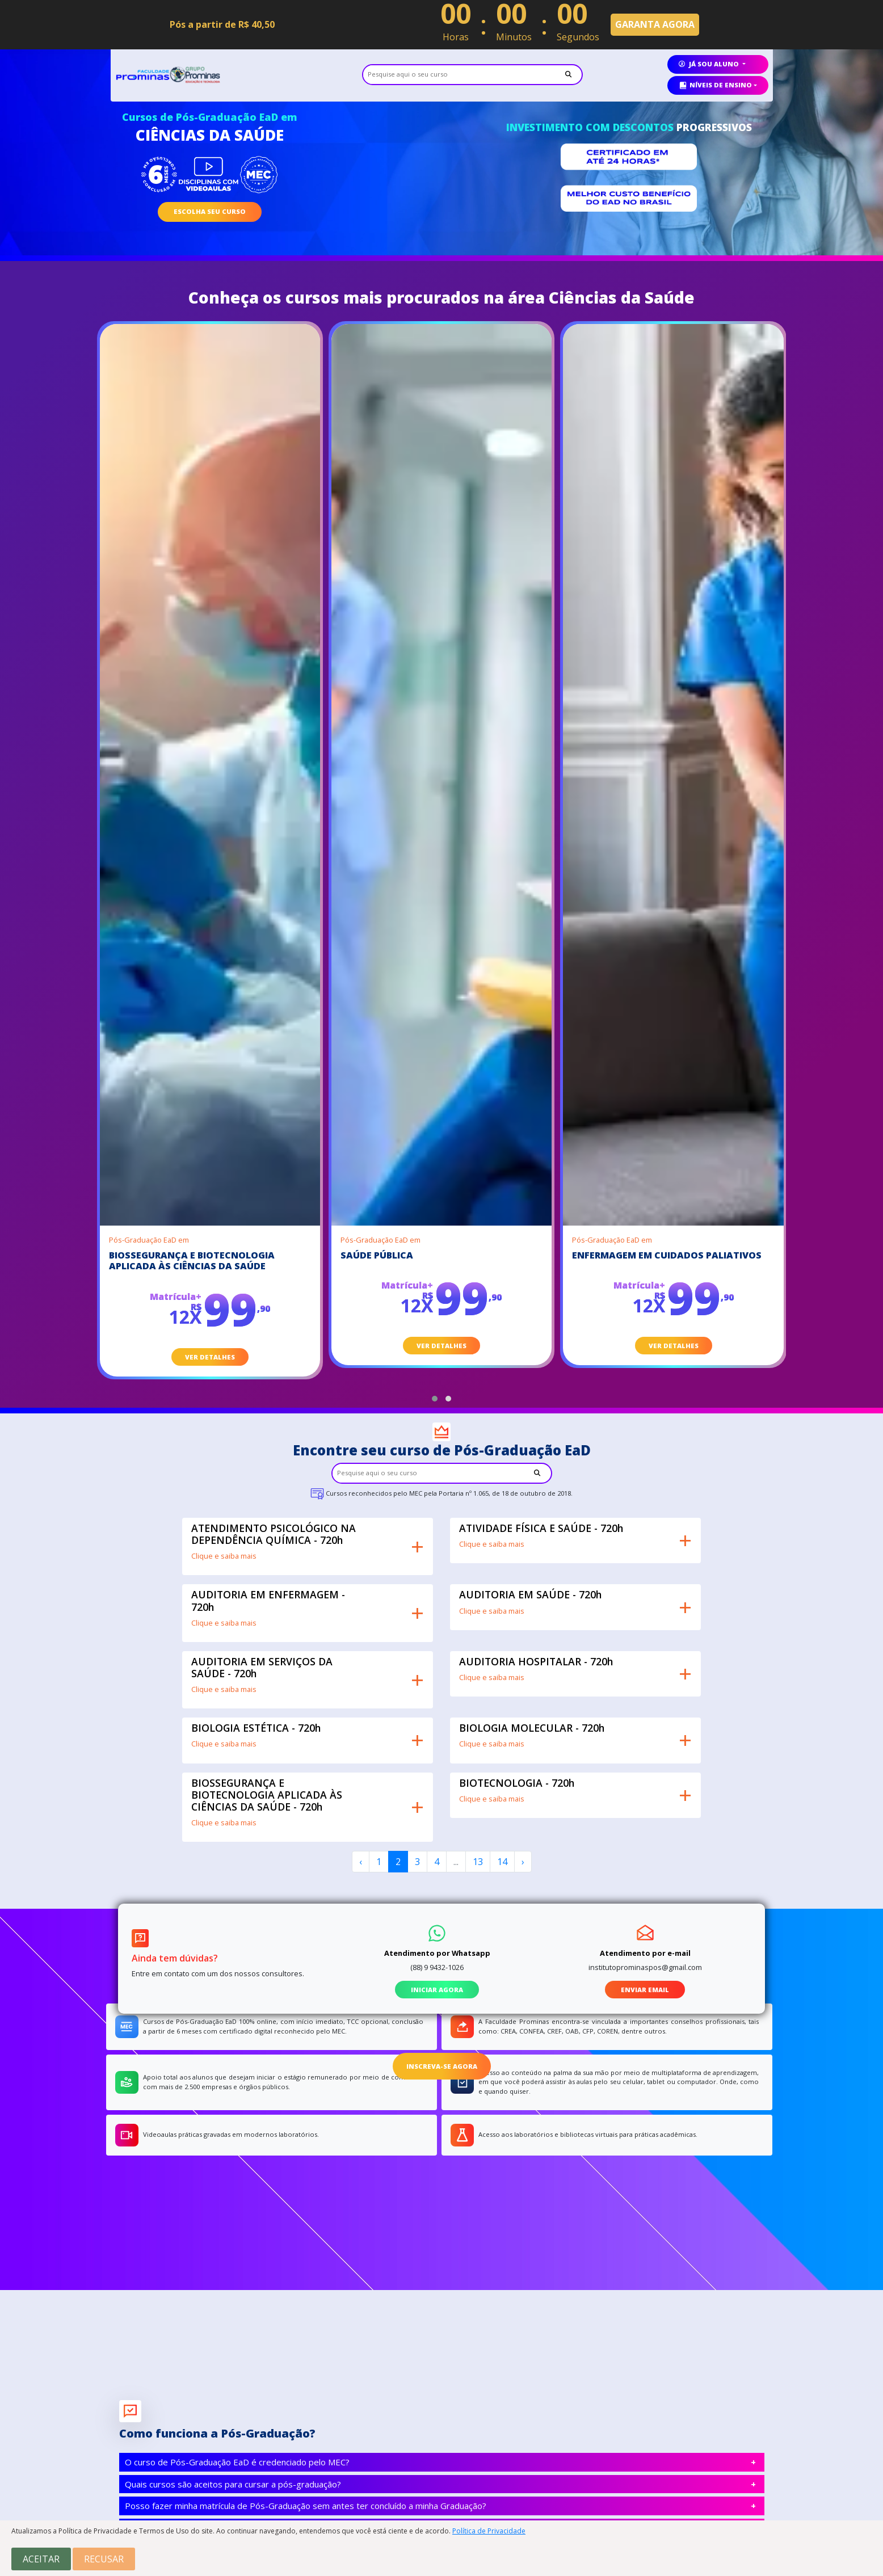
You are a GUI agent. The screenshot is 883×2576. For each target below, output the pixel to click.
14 (502, 1861)
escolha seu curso (210, 211)
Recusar (104, 2559)
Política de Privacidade (488, 2531)
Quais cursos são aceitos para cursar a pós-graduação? (233, 2484)
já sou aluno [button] (710, 64)
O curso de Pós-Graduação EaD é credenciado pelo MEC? (237, 2462)
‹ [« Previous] (360, 1861)
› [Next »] (523, 1861)
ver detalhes (210, 1357)
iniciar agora (437, 1989)
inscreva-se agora (441, 2066)
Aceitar (41, 2559)
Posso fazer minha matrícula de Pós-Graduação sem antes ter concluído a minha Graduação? (305, 2505)
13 (478, 1861)
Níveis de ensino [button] (715, 85)
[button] (435, 1398)
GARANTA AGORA (655, 24)
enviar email (645, 1989)
